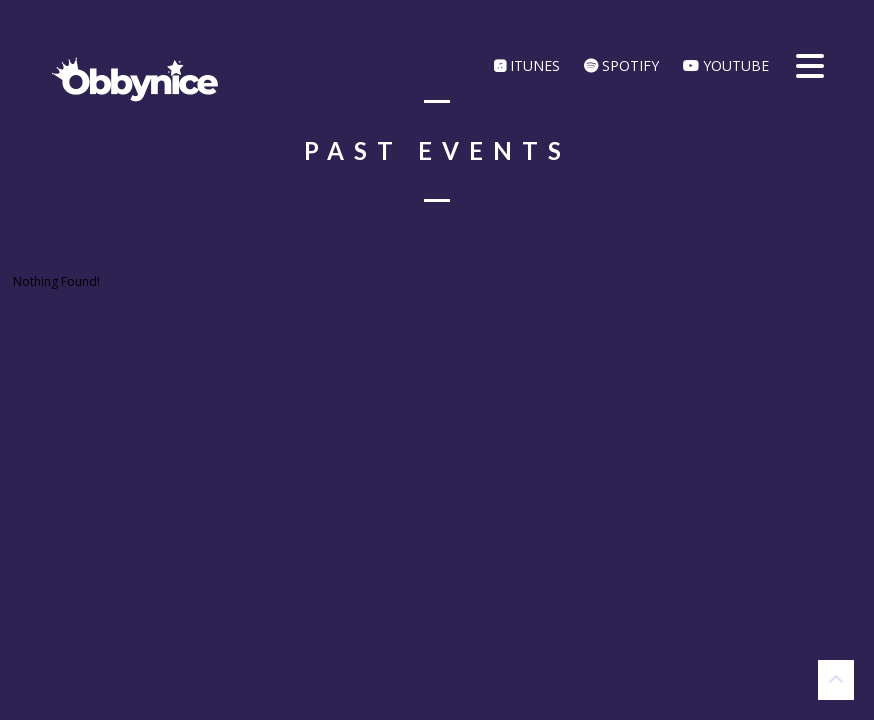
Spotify (621, 65)
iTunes (527, 65)
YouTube (726, 65)
